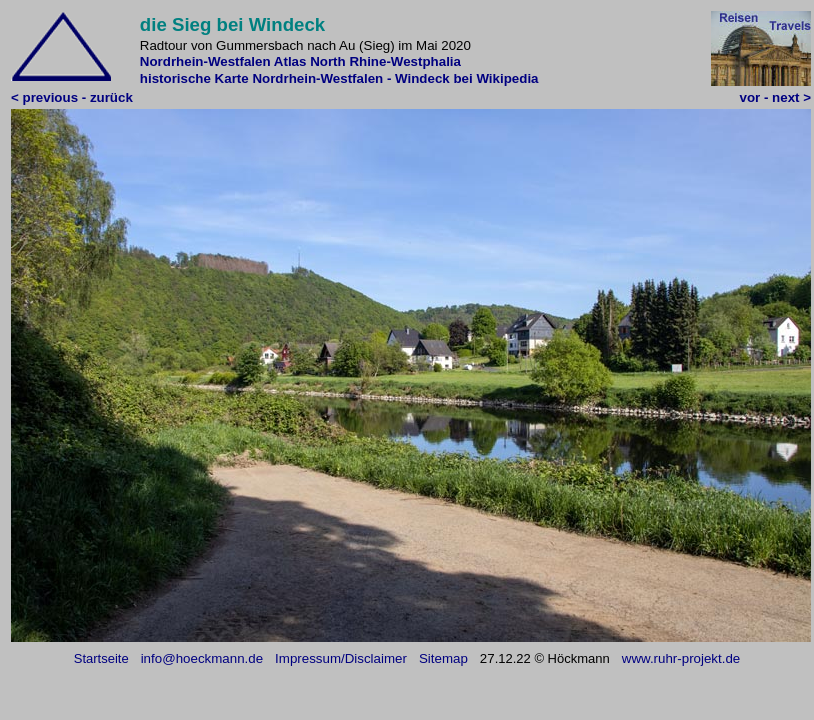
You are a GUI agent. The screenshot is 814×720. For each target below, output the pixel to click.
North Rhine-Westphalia (385, 61)
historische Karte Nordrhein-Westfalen (261, 78)
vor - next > (775, 97)
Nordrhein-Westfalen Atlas (223, 61)
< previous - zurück (72, 97)
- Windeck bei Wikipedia (463, 78)
